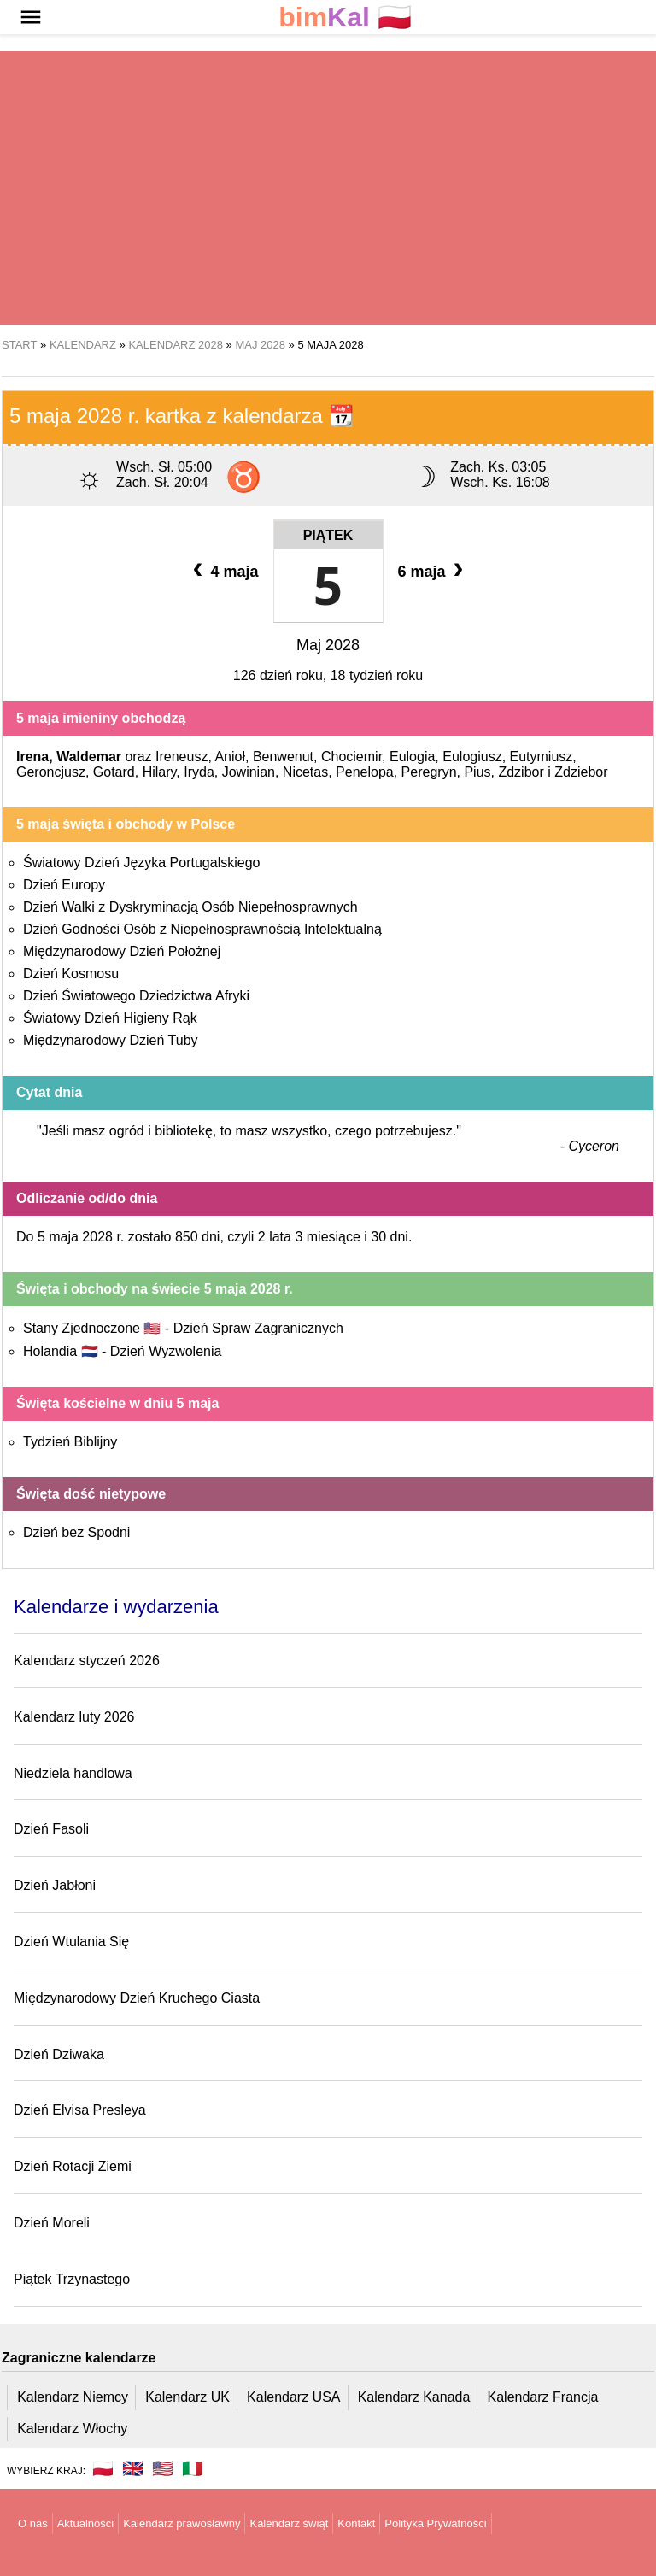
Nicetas (305, 772)
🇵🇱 (345, 17)
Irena (32, 756)
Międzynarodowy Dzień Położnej (121, 951)
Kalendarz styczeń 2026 (87, 1660)
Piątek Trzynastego (72, 2279)
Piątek (328, 535)
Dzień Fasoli (51, 1829)
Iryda (199, 772)
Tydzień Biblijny (70, 1442)
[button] (31, 17)
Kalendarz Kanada (414, 2397)
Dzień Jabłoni (55, 1885)
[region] (328, 188)
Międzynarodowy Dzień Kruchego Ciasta (137, 1998)
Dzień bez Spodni (76, 1532)
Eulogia (412, 756)
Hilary (160, 772)
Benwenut (283, 756)
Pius (477, 772)
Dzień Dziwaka (59, 2054)
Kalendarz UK (187, 2397)
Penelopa (365, 772)
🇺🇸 (162, 2468)
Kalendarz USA (293, 2397)
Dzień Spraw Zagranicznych (258, 1328)
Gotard (114, 772)
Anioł (229, 756)
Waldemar (88, 756)
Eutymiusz (541, 756)
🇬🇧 (133, 2468)
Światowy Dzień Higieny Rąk (110, 1018)
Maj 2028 (328, 645)
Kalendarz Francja (543, 2397)
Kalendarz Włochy (72, 2428)
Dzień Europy (64, 884)
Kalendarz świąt (288, 2523)
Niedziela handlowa (73, 1773)
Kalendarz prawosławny (181, 2523)
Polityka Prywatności (435, 2523)
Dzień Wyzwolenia (166, 1351)
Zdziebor (580, 772)
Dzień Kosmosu (71, 973)
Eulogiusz (471, 756)
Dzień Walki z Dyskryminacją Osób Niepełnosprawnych (190, 907)
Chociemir (351, 756)
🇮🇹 (192, 2468)
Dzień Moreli (52, 2222)
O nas (33, 2523)
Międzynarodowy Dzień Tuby (110, 1040)
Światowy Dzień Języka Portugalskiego (141, 862)
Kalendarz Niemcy (72, 2397)
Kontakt (356, 2523)
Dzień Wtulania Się (71, 1941)
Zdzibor (520, 772)
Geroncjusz (50, 772)
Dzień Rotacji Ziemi (73, 2166)
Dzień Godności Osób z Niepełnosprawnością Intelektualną (202, 929)
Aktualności (85, 2523)
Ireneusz (181, 756)
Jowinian (248, 772)
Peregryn (429, 772)
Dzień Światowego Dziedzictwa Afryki (136, 996)
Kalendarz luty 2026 (74, 1717)
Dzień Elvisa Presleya (80, 2110)
